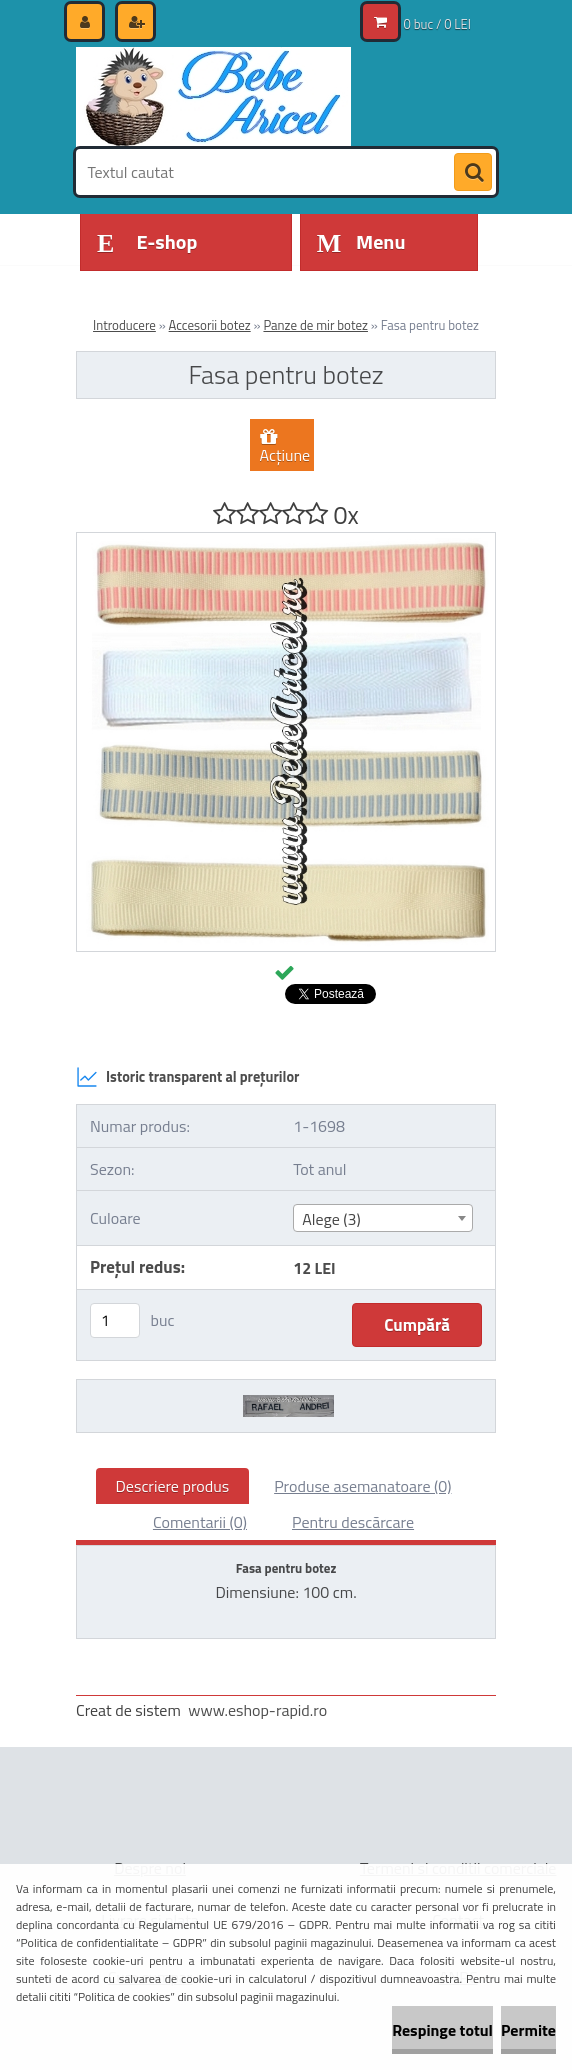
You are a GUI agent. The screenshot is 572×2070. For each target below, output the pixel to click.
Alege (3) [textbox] (331, 1219)
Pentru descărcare (353, 1522)
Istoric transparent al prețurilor (187, 1077)
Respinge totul (442, 2030)
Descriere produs (173, 1486)
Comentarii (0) (200, 1522)
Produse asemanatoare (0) (362, 1486)
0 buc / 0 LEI (437, 24)
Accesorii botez (210, 325)
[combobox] (382, 1218)
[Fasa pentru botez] (286, 541)
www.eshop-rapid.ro (257, 1710)
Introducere (124, 325)
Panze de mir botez (315, 325)
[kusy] (115, 1320)
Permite (528, 2030)
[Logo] (213, 97)
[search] (473, 173)
